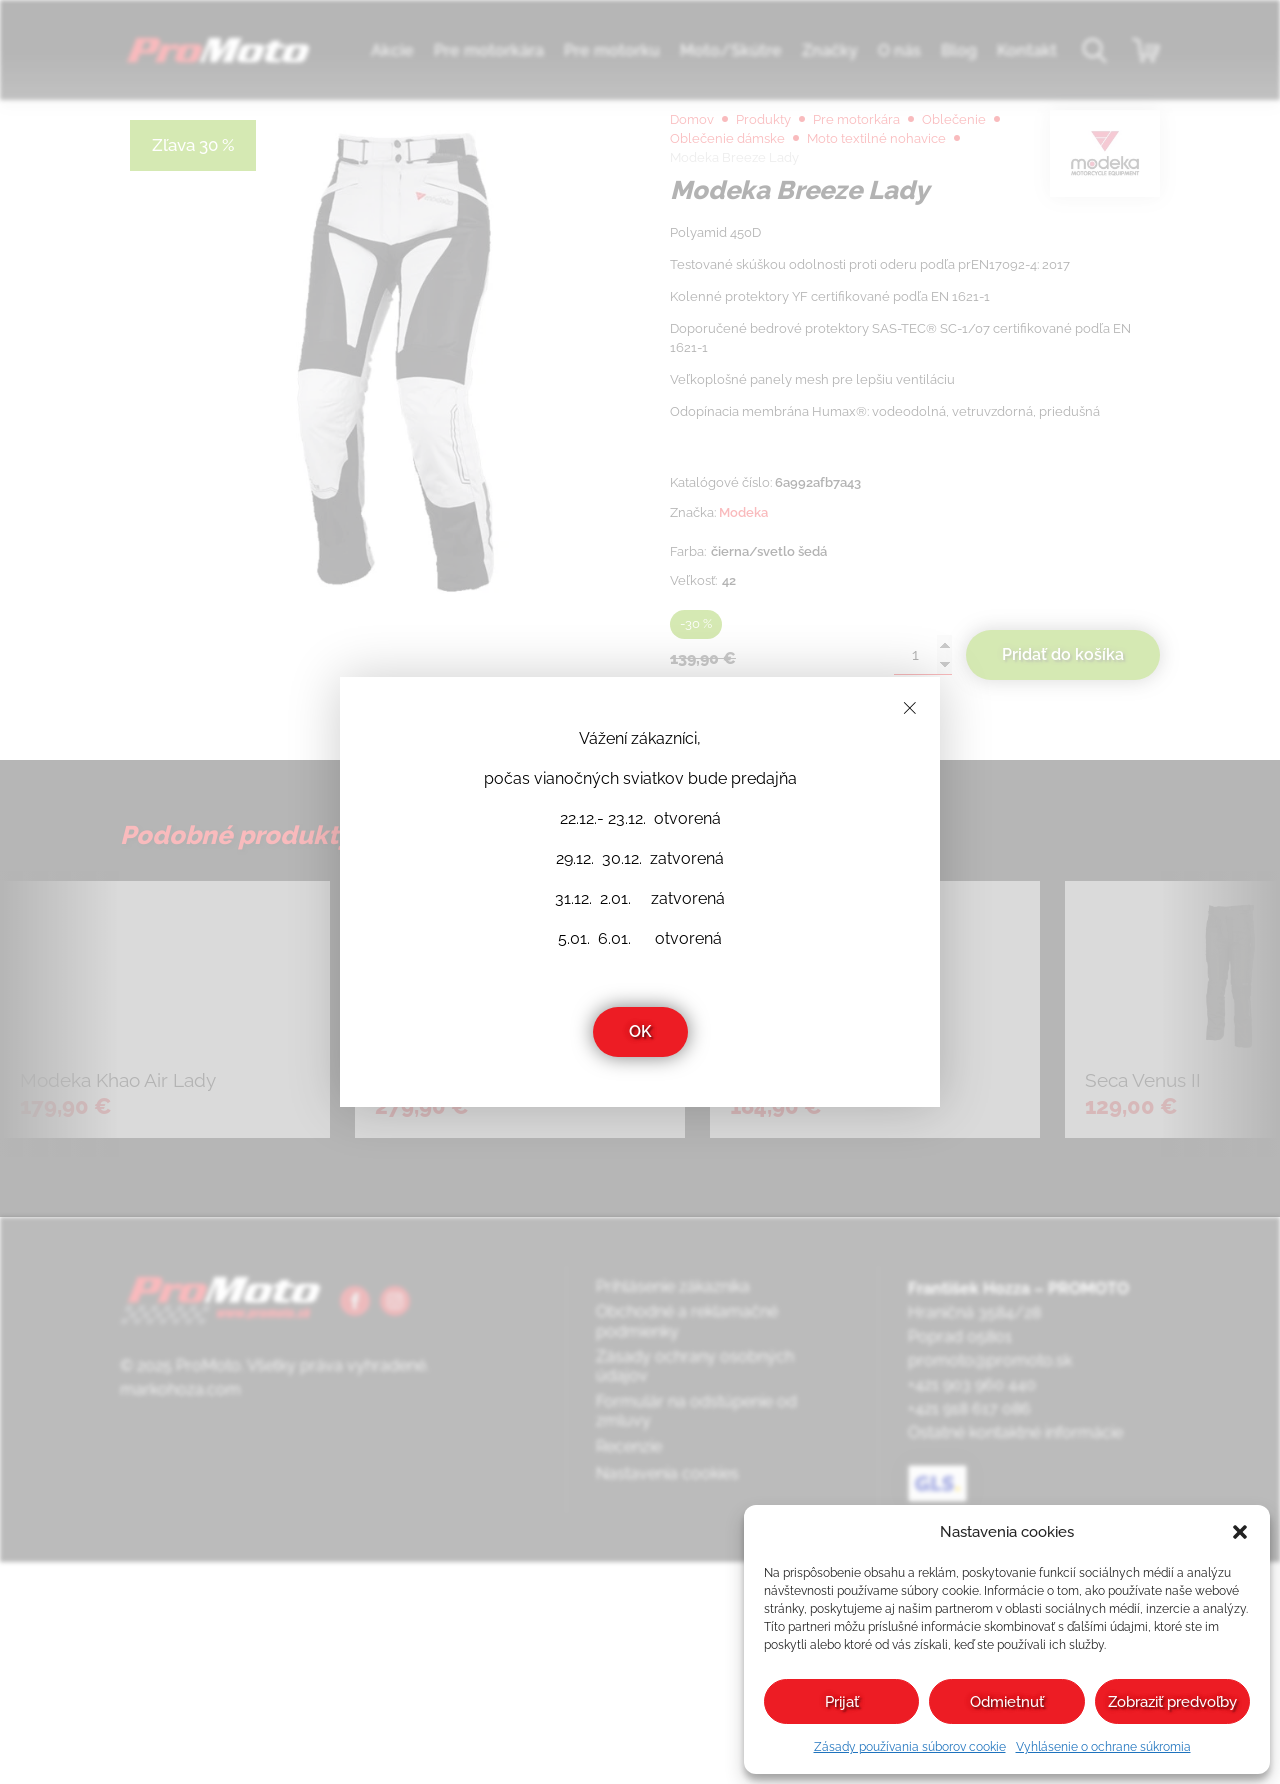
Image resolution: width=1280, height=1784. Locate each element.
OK (640, 1031)
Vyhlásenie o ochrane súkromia (1103, 1747)
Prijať (842, 1702)
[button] (1240, 1532)
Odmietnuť (1007, 1702)
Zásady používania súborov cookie (910, 1747)
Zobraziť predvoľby (1172, 1702)
